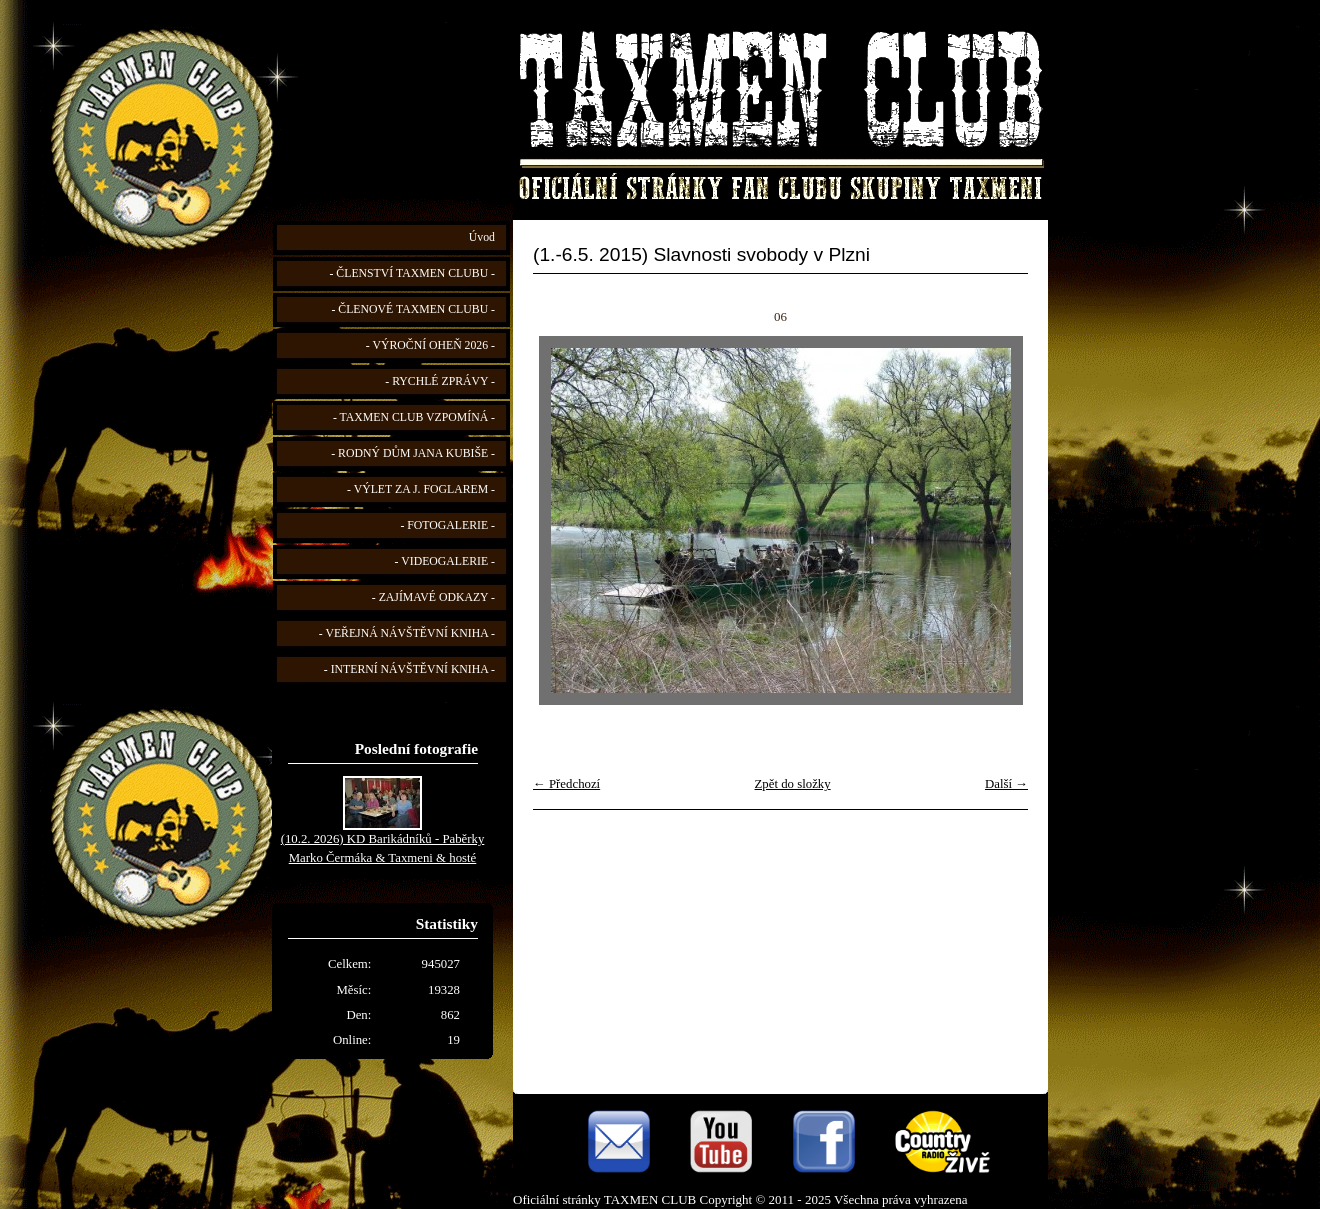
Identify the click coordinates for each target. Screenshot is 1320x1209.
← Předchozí (566, 784)
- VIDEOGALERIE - (445, 561)
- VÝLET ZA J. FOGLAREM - (421, 489)
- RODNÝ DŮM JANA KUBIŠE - (413, 453)
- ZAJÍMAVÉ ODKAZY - (433, 597)
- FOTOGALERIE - (447, 525)
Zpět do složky (793, 784)
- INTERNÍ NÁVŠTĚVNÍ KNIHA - (409, 669)
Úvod (482, 237)
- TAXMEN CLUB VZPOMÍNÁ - (414, 417)
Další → (1006, 784)
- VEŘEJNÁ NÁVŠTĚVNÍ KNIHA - (407, 633)
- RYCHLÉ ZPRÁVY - (440, 381)
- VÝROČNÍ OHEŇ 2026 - (430, 345)
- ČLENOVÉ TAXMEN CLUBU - (413, 309)
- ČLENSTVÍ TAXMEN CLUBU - (412, 273)
